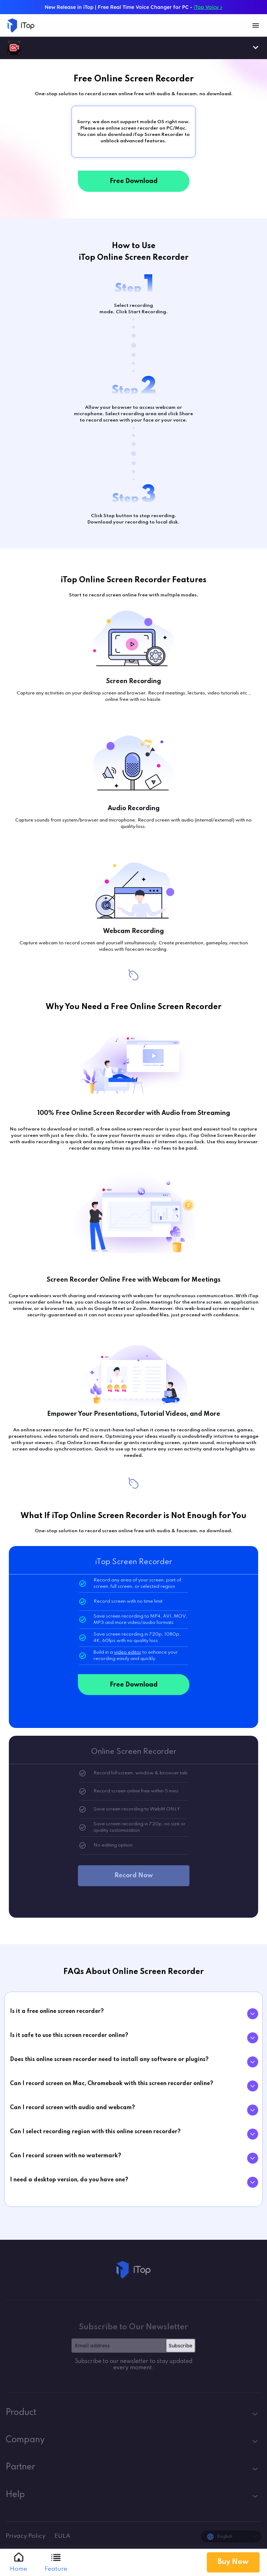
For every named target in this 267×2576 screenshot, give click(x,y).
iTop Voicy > (208, 7)
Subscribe (180, 2345)
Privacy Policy (26, 2536)
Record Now (133, 1875)
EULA (62, 2536)
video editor (127, 1652)
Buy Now (233, 2562)
